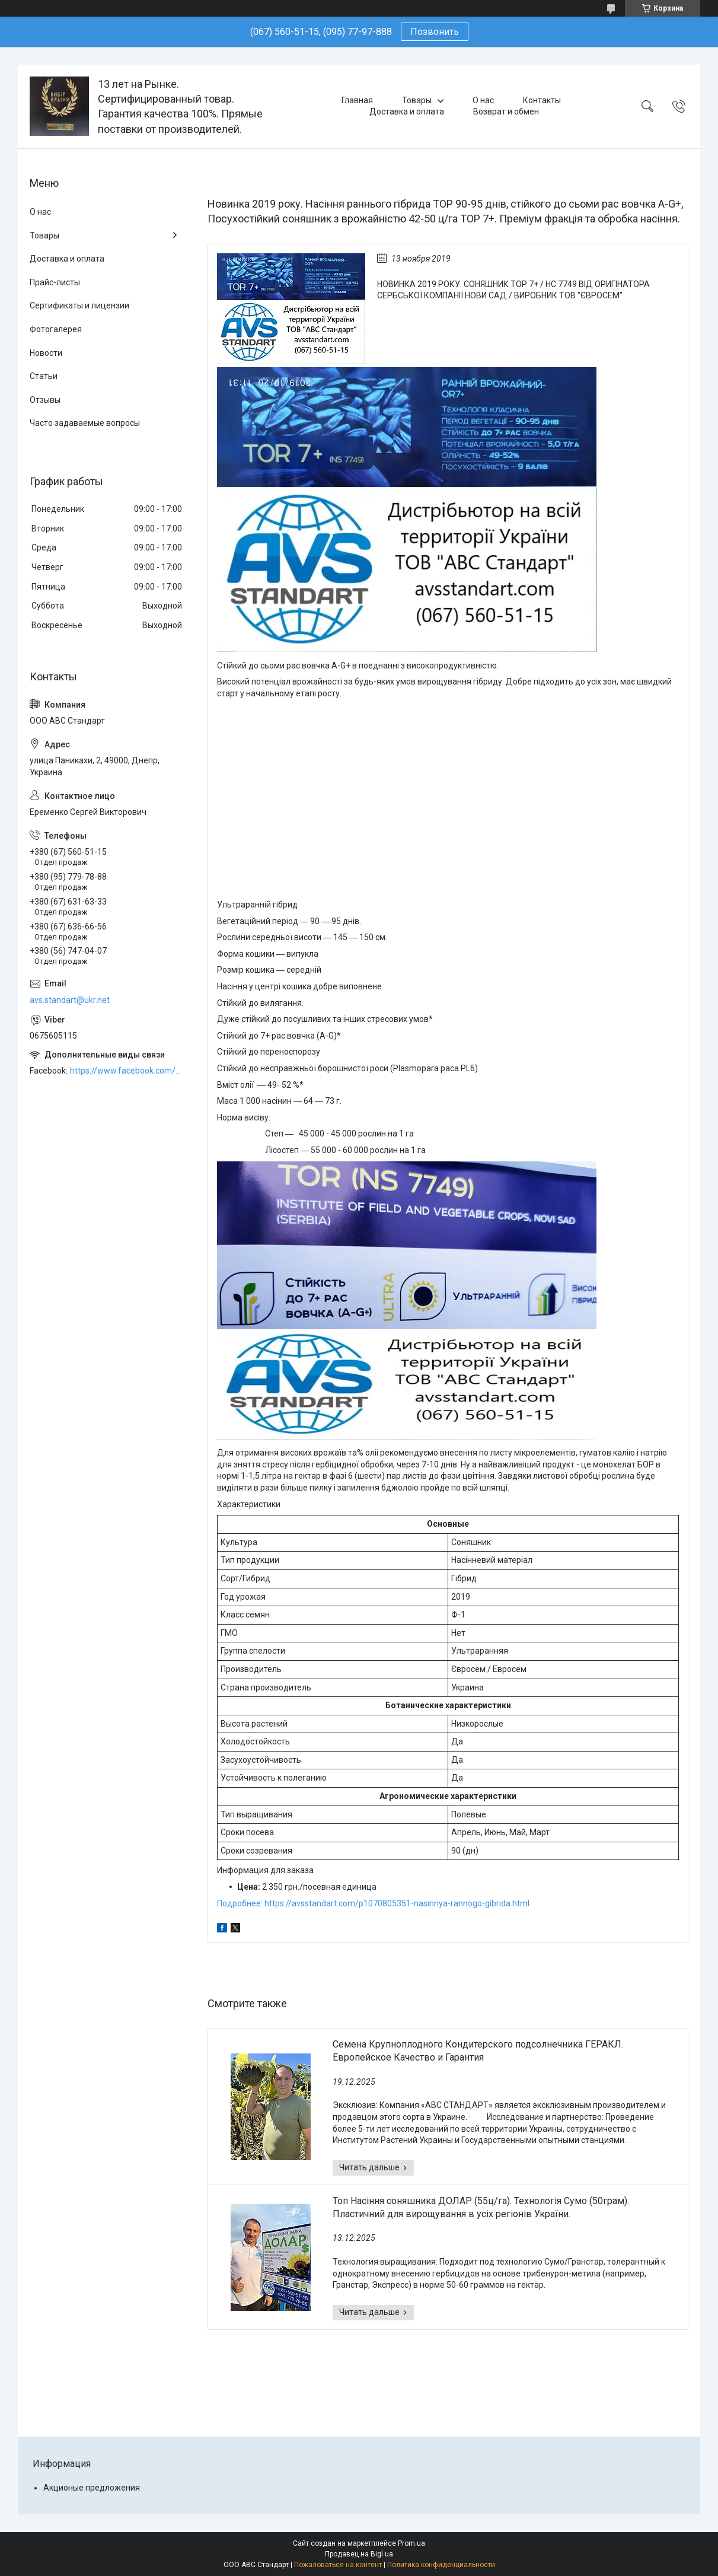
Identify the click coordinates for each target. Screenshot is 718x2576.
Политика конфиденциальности (441, 2565)
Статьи (44, 376)
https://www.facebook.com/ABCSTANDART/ (127, 1070)
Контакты (542, 100)
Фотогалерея (56, 329)
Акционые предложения (91, 2487)
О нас (483, 100)
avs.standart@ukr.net (70, 1000)
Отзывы (45, 400)
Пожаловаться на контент (338, 2565)
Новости (46, 353)
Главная (357, 100)
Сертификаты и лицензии (79, 305)
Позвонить (434, 31)
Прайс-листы (55, 282)
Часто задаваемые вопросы (85, 423)
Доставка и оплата (406, 111)
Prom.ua (411, 2543)
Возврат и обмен (506, 111)
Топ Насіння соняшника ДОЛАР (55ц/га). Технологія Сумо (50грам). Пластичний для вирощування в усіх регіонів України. (481, 2207)
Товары (417, 100)
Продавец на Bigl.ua (359, 2554)
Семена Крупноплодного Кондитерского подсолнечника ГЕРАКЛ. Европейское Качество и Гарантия (478, 2051)
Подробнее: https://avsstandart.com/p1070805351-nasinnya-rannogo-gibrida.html (373, 1903)
